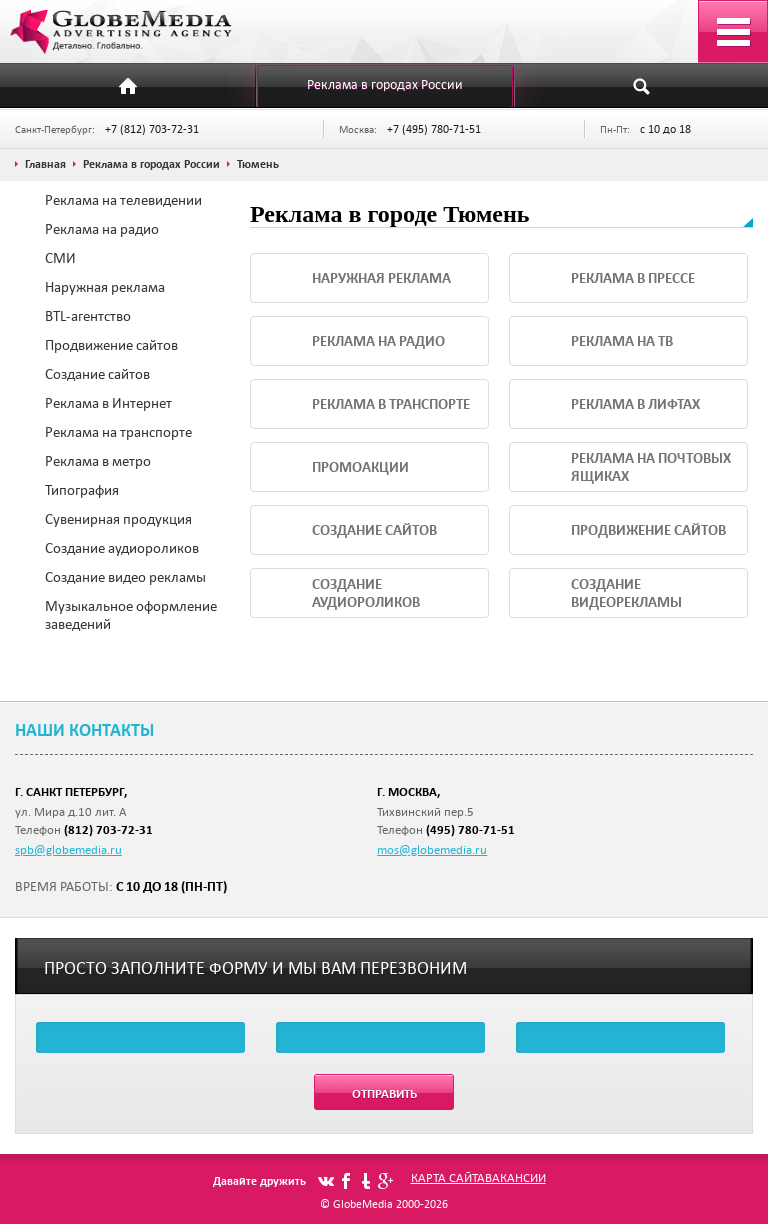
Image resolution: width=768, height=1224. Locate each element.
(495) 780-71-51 (470, 829)
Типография (82, 490)
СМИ (60, 258)
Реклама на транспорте (118, 432)
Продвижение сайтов (111, 345)
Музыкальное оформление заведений (131, 615)
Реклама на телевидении (123, 200)
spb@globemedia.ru (68, 849)
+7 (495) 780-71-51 (434, 128)
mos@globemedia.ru (432, 849)
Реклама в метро (98, 461)
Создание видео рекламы (125, 577)
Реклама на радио (102, 229)
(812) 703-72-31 (108, 829)
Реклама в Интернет (108, 403)
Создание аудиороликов (122, 548)
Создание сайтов (97, 374)
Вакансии (515, 1177)
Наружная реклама (105, 287)
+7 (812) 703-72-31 (152, 128)
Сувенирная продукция (118, 519)
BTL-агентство (88, 316)
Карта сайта (448, 1177)
